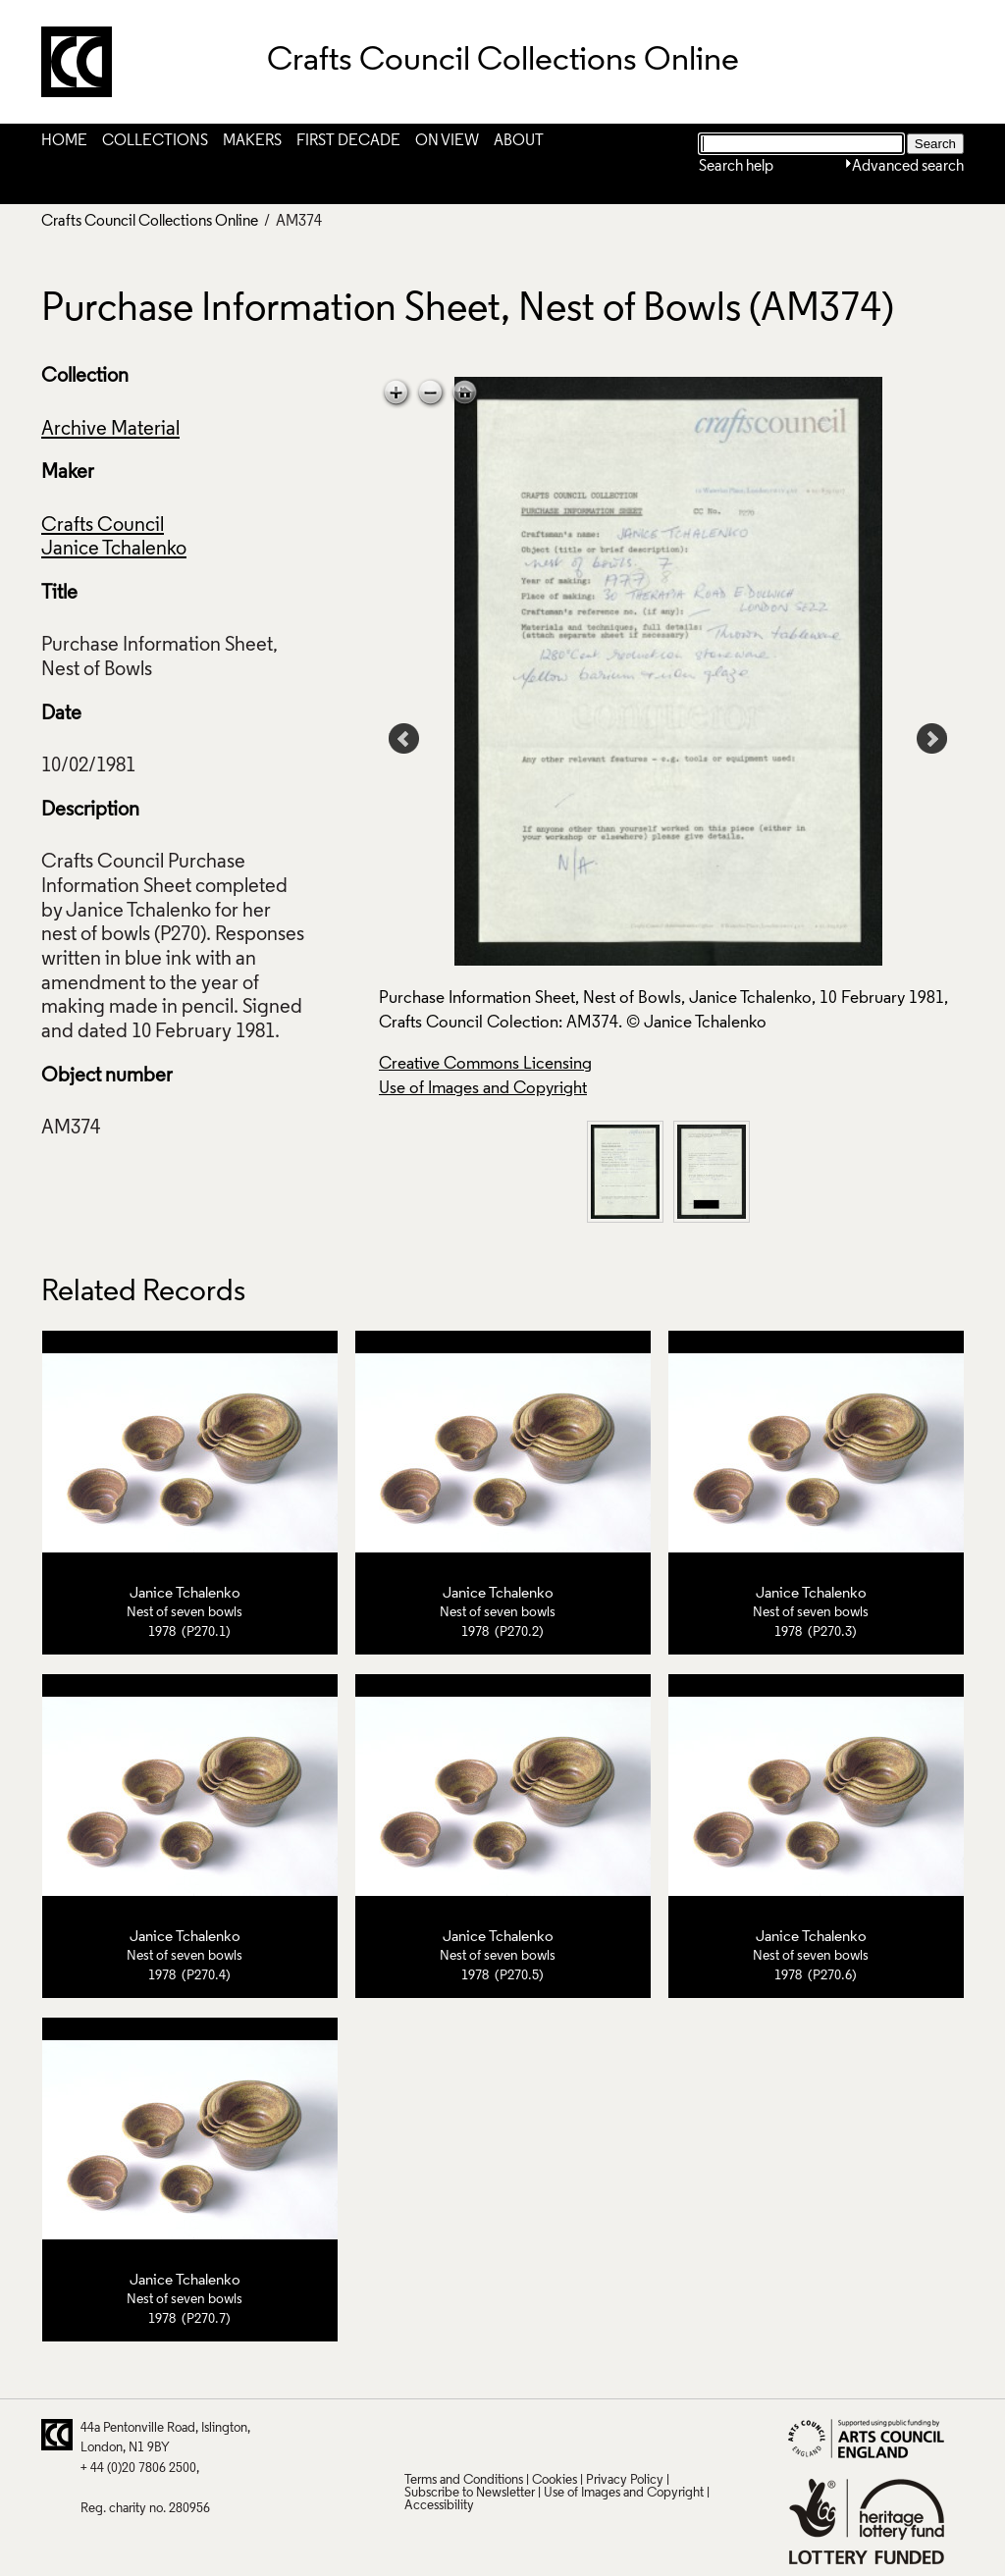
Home (64, 141)
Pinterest (456, 2434)
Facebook (494, 2434)
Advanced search (908, 167)
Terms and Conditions (463, 2480)
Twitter (418, 2434)
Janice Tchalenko (113, 549)
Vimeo (571, 2434)
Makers (252, 141)
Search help (736, 167)
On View (447, 141)
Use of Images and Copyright (483, 1088)
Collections (155, 141)
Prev (404, 739)
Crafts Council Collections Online (149, 222)
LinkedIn (533, 2434)
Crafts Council (102, 526)
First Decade (348, 141)
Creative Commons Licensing (485, 1064)
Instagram (609, 2434)
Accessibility (439, 2505)
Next (932, 739)
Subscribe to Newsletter (469, 2493)
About (519, 141)
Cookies (554, 2480)
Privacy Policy (624, 2480)
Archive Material (110, 430)
